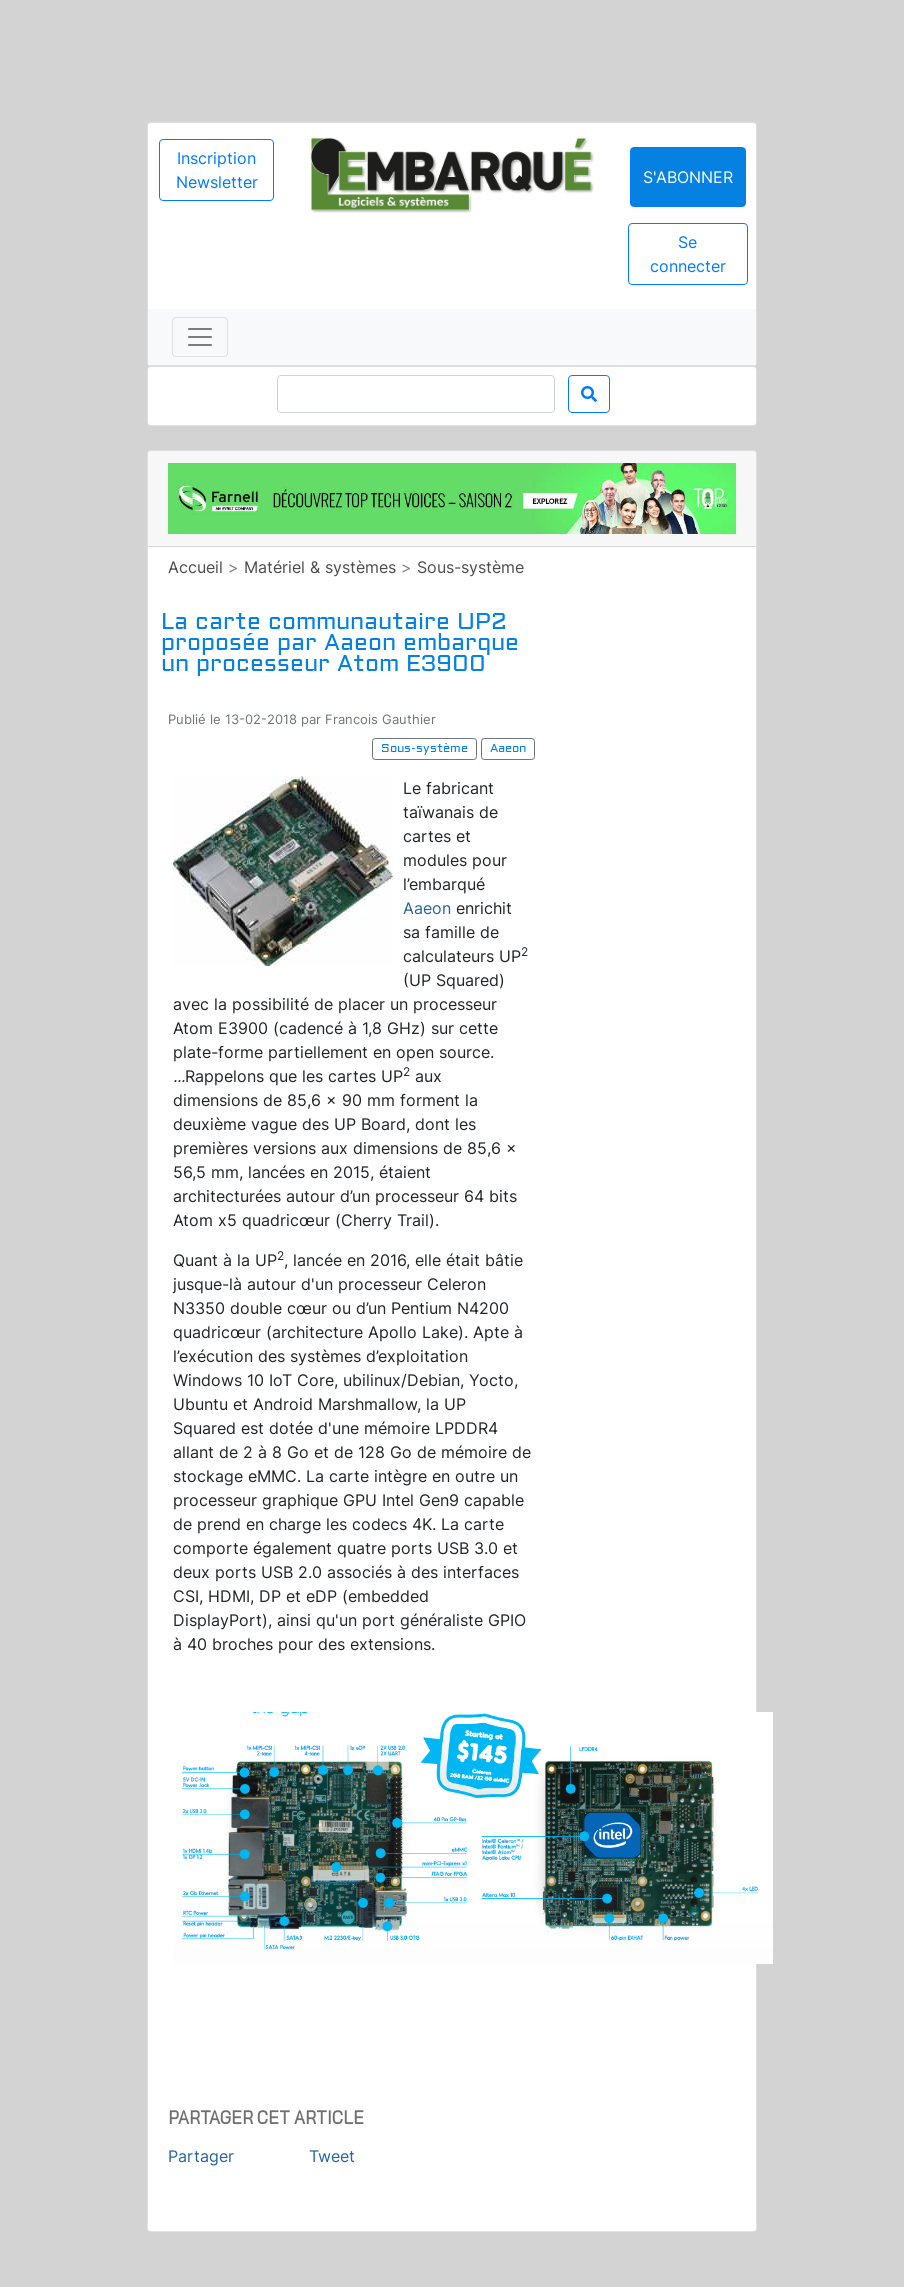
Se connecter (688, 254)
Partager (201, 2156)
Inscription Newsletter (217, 170)
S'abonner (688, 177)
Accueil (195, 567)
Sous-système (470, 567)
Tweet (332, 2156)
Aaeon (427, 908)
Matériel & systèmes (320, 567)
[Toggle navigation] (200, 337)
